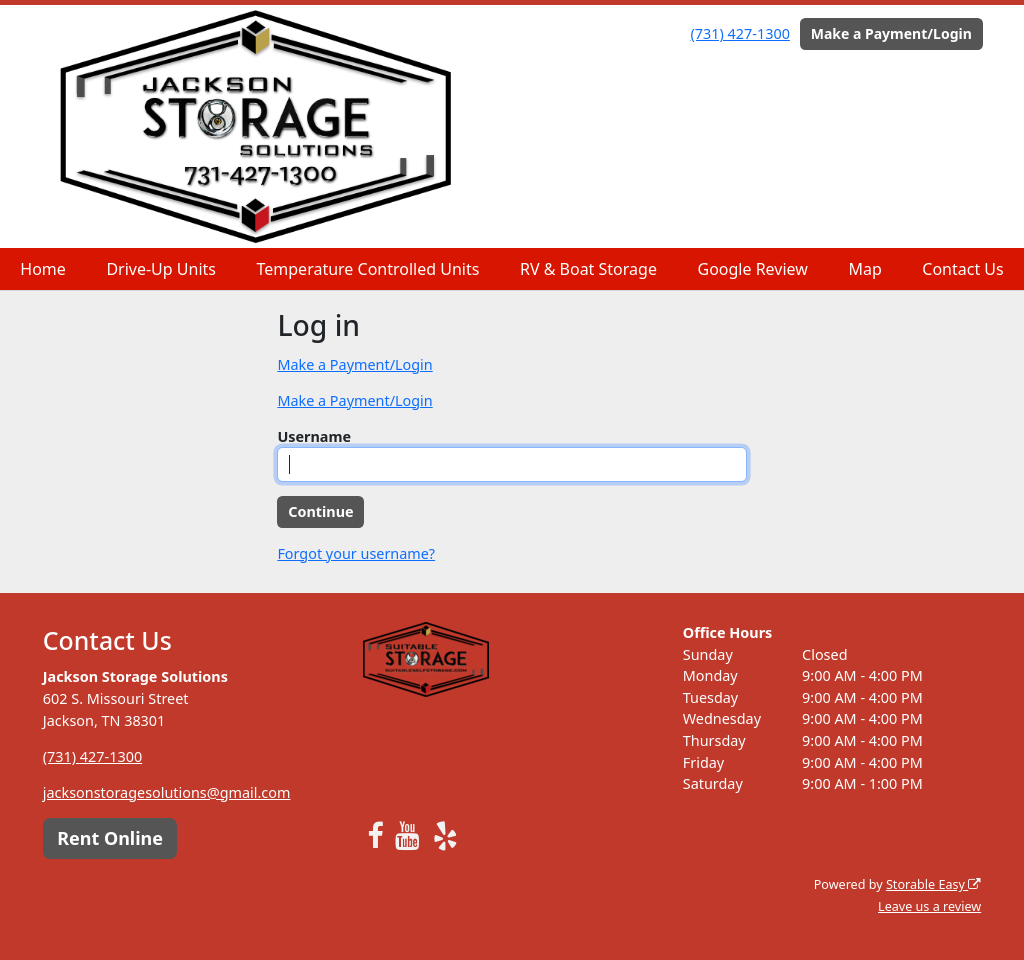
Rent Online (110, 838)
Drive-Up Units (161, 269)
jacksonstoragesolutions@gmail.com (167, 792)
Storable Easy (933, 884)
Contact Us (962, 269)
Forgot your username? (356, 553)
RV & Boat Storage (588, 269)
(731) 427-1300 (740, 33)
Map (864, 269)
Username (314, 436)
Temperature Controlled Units (368, 269)
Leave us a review (929, 906)
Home (43, 269)
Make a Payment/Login (891, 33)
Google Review (752, 269)
